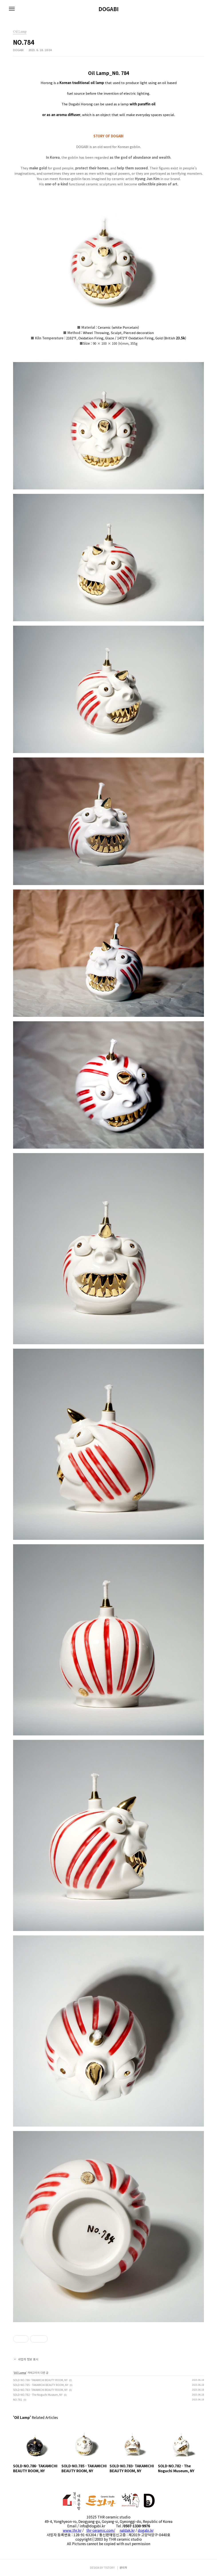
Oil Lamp (20, 2372)
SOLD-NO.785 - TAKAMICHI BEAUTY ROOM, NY (40, 2385)
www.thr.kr (72, 2530)
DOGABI (109, 9)
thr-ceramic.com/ (100, 2530)
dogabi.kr (146, 2530)
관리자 (123, 2567)
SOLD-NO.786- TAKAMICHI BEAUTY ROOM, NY (40, 2380)
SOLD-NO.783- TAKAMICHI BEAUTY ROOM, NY (40, 2390)
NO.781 (17, 2399)
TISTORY (109, 2567)
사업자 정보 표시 (25, 2359)
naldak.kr (127, 2530)
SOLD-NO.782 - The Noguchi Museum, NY (38, 2394)
